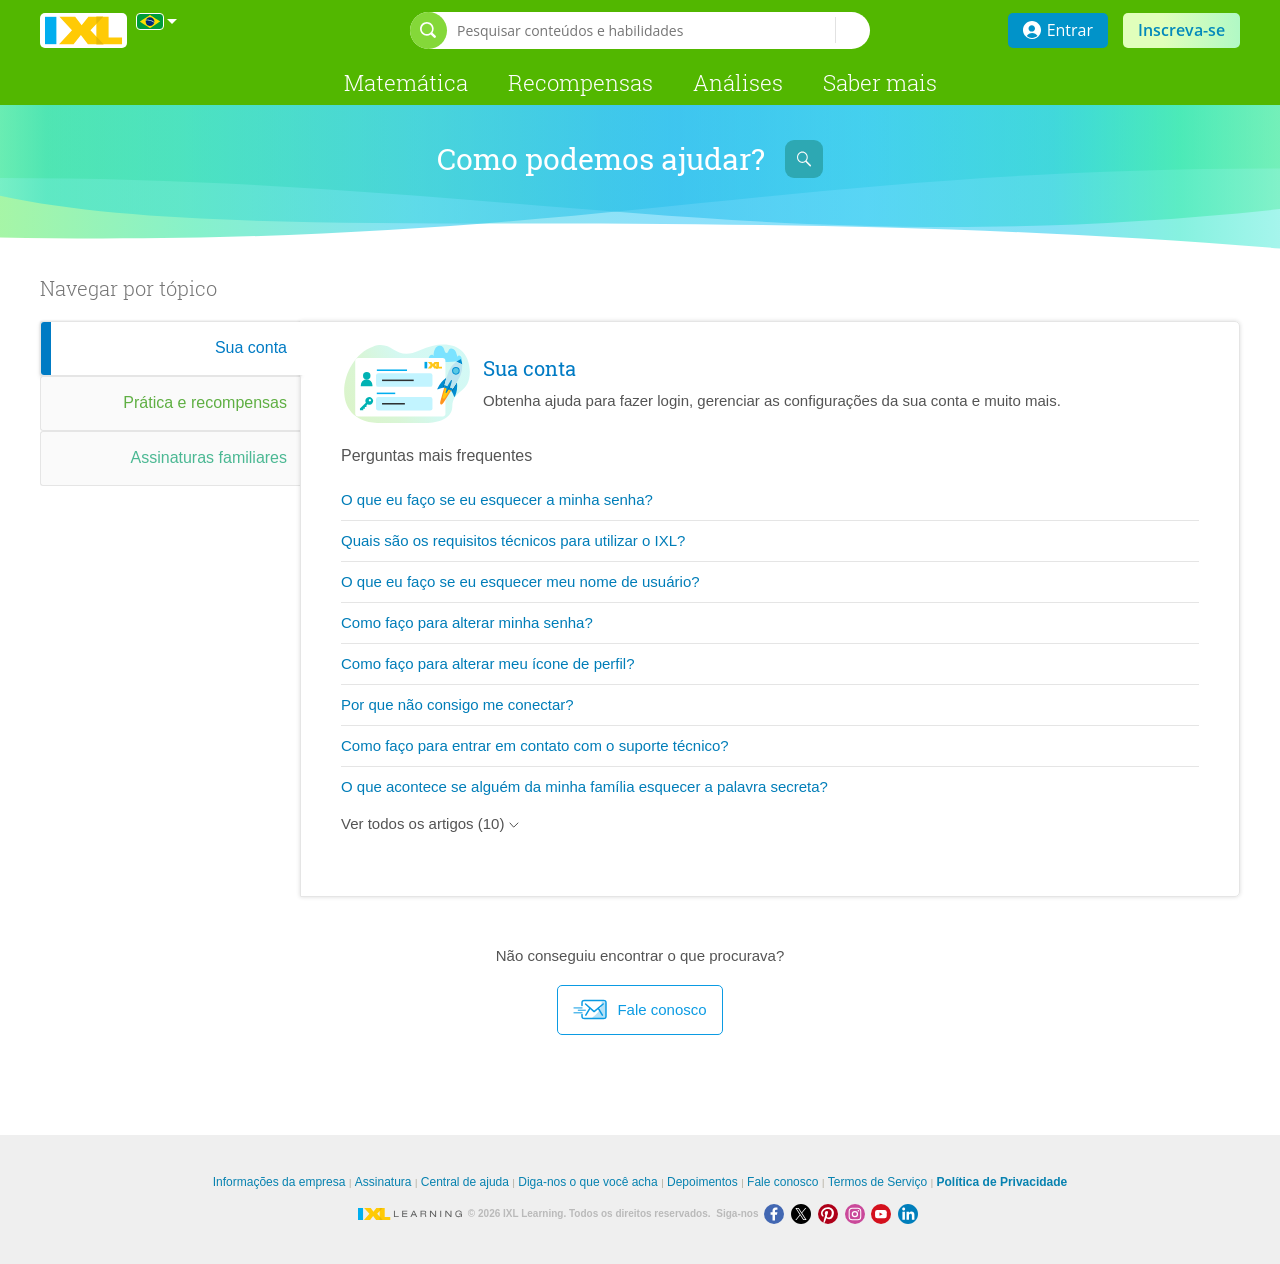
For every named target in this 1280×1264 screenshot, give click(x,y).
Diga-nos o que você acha (587, 1182)
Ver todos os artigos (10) (430, 823)
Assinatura (383, 1182)
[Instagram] (858, 1213)
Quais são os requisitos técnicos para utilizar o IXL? (513, 540)
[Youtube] (884, 1213)
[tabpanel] (770, 609)
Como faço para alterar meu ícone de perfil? (488, 663)
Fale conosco (639, 1010)
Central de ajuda (465, 1182)
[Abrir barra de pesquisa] (428, 30)
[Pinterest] (831, 1213)
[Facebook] (777, 1213)
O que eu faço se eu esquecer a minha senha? (497, 499)
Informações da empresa (279, 1182)
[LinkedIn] (910, 1213)
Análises (738, 82)
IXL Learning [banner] (83, 30)
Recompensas (580, 82)
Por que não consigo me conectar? (457, 704)
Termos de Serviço (877, 1182)
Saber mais (880, 82)
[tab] (170, 348)
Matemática (406, 82)
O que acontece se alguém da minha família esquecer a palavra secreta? (584, 786)
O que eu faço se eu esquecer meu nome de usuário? (520, 581)
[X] (804, 1213)
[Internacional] (157, 21)
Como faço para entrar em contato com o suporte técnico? (535, 745)
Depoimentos (702, 1182)
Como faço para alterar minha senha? (467, 622)
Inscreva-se (1181, 30)
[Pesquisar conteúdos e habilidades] (646, 30)
